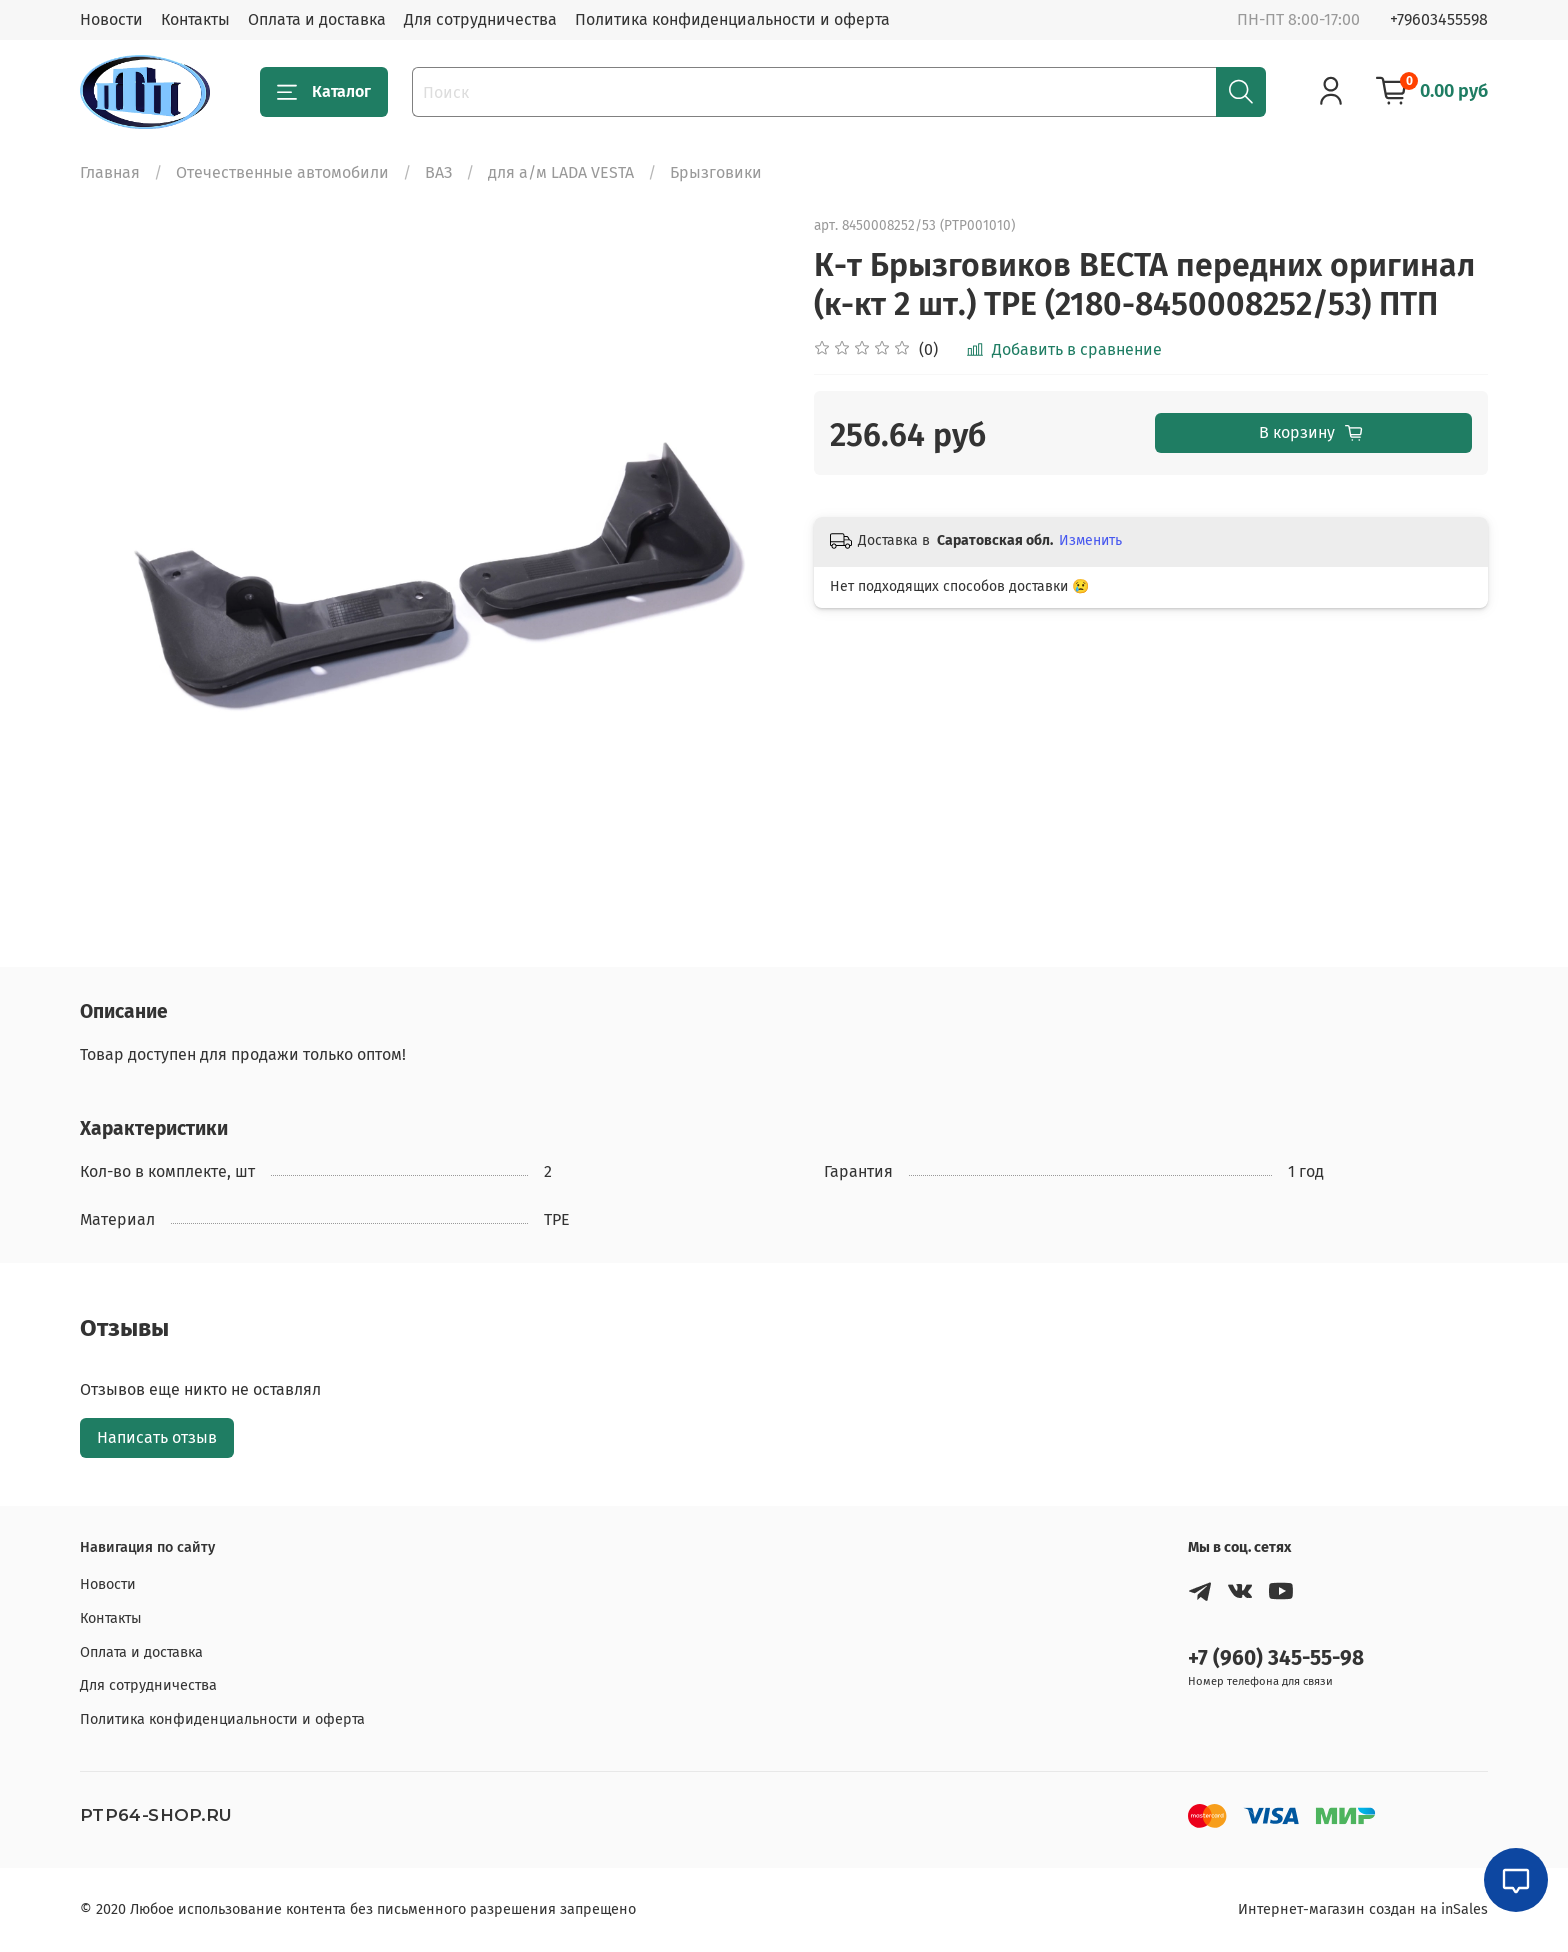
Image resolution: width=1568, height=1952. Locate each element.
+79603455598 (1439, 19)
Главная (110, 172)
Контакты (195, 19)
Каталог (324, 92)
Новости (111, 19)
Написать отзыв (157, 1437)
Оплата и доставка (317, 19)
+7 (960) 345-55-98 (1276, 1658)
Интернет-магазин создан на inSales (1363, 1909)
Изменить (1090, 540)
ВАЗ (438, 172)
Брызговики (716, 172)
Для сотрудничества (480, 19)
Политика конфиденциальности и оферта (732, 19)
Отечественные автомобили (282, 172)
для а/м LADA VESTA (561, 172)
